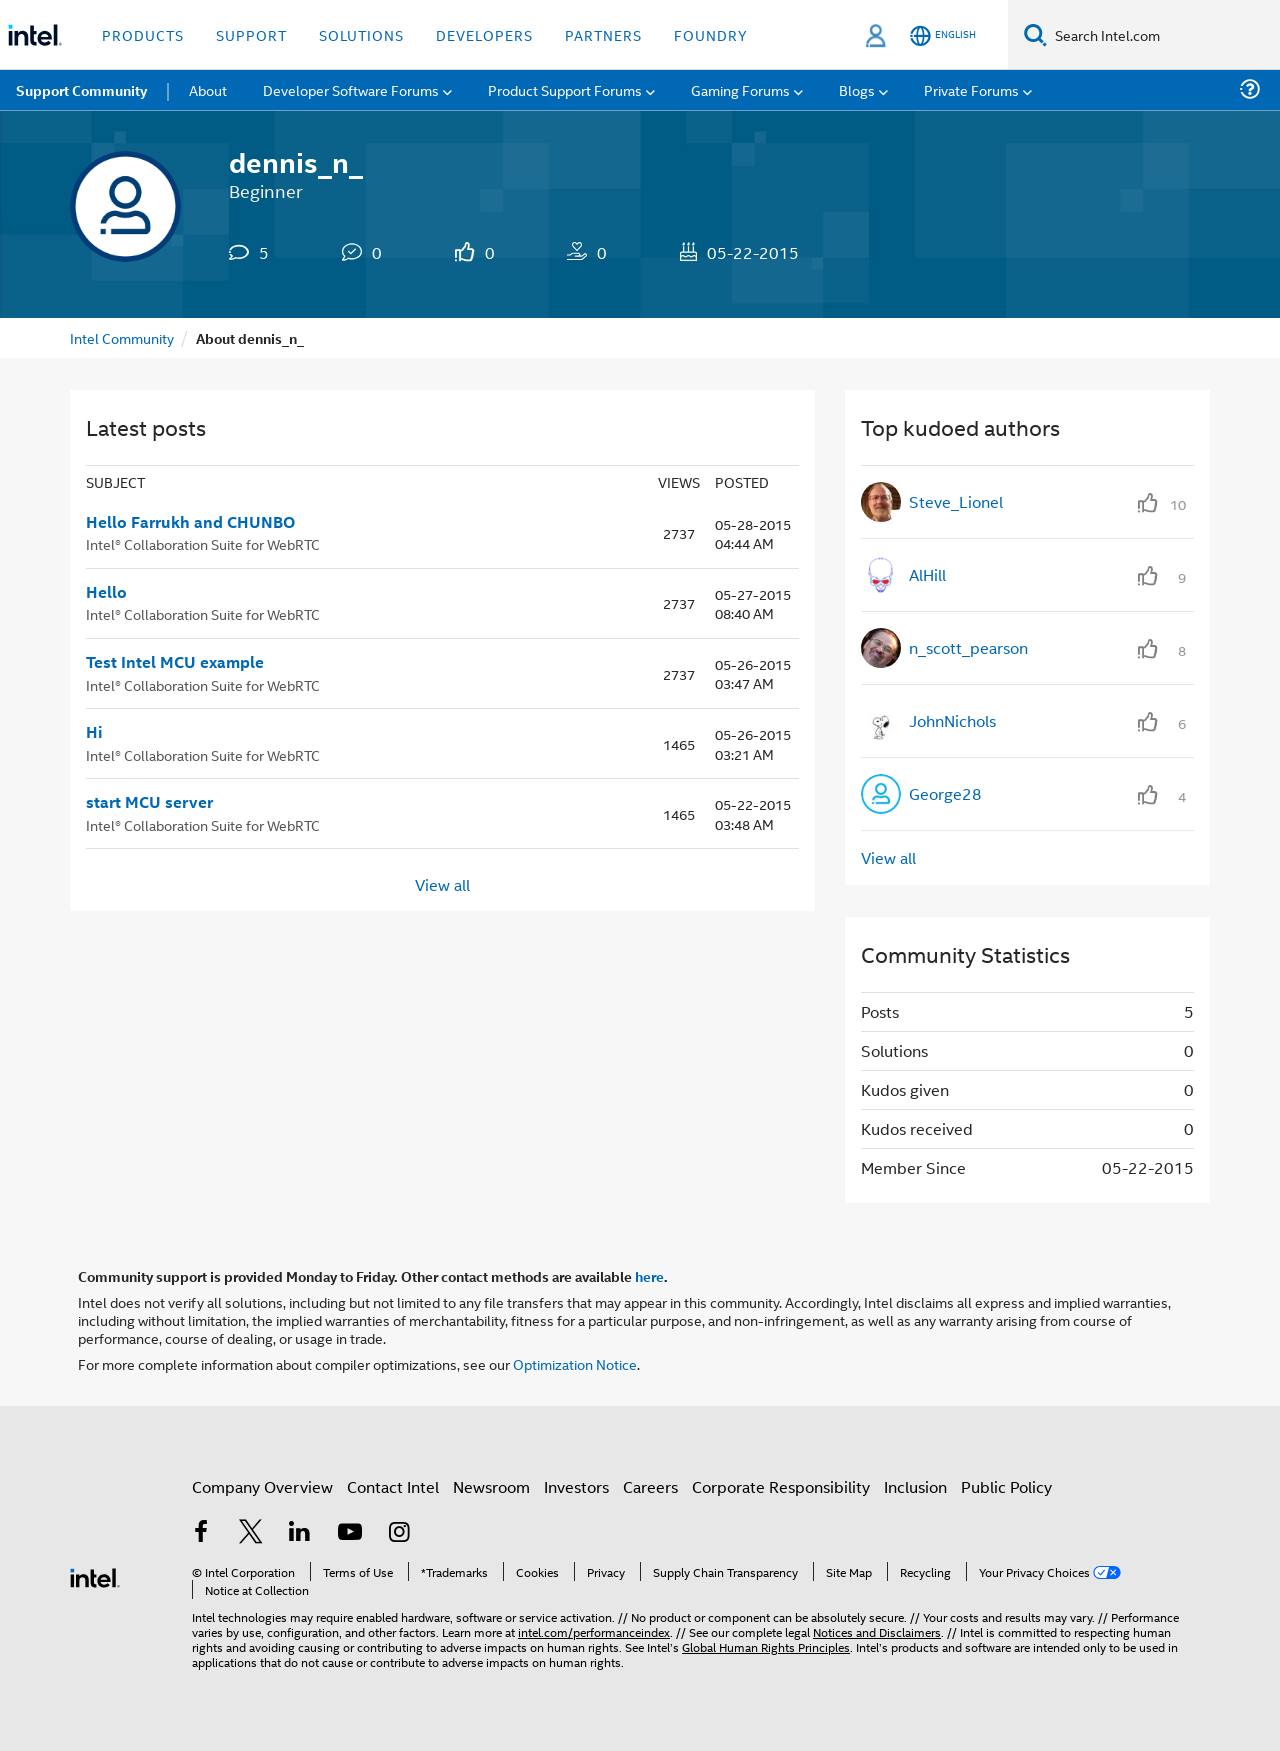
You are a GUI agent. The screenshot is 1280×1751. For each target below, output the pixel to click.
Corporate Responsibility (781, 1486)
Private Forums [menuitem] (971, 89)
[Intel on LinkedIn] (300, 1533)
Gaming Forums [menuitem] (740, 89)
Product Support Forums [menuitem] (565, 89)
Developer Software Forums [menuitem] (351, 89)
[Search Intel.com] (1163, 35)
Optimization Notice (575, 1363)
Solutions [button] (361, 34)
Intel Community (122, 337)
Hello (106, 592)
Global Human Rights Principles (766, 1646)
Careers (650, 1486)
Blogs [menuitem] (857, 89)
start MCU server (149, 802)
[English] (943, 35)
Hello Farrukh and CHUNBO (190, 522)
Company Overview (262, 1486)
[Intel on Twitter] (251, 1533)
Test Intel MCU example (175, 662)
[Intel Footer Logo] (95, 1575)
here (649, 1276)
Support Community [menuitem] (81, 90)
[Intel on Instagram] (399, 1533)
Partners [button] (603, 34)
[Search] (1035, 34)
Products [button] (143, 34)
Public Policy (1006, 1486)
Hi (94, 732)
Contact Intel (393, 1486)
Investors (576, 1486)
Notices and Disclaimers (877, 1631)
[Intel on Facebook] (201, 1533)
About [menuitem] (208, 89)
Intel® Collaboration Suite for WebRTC (203, 543)
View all (442, 883)
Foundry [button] (711, 34)
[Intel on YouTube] (350, 1533)
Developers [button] (484, 34)
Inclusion (915, 1486)
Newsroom (491, 1486)
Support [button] (251, 34)
